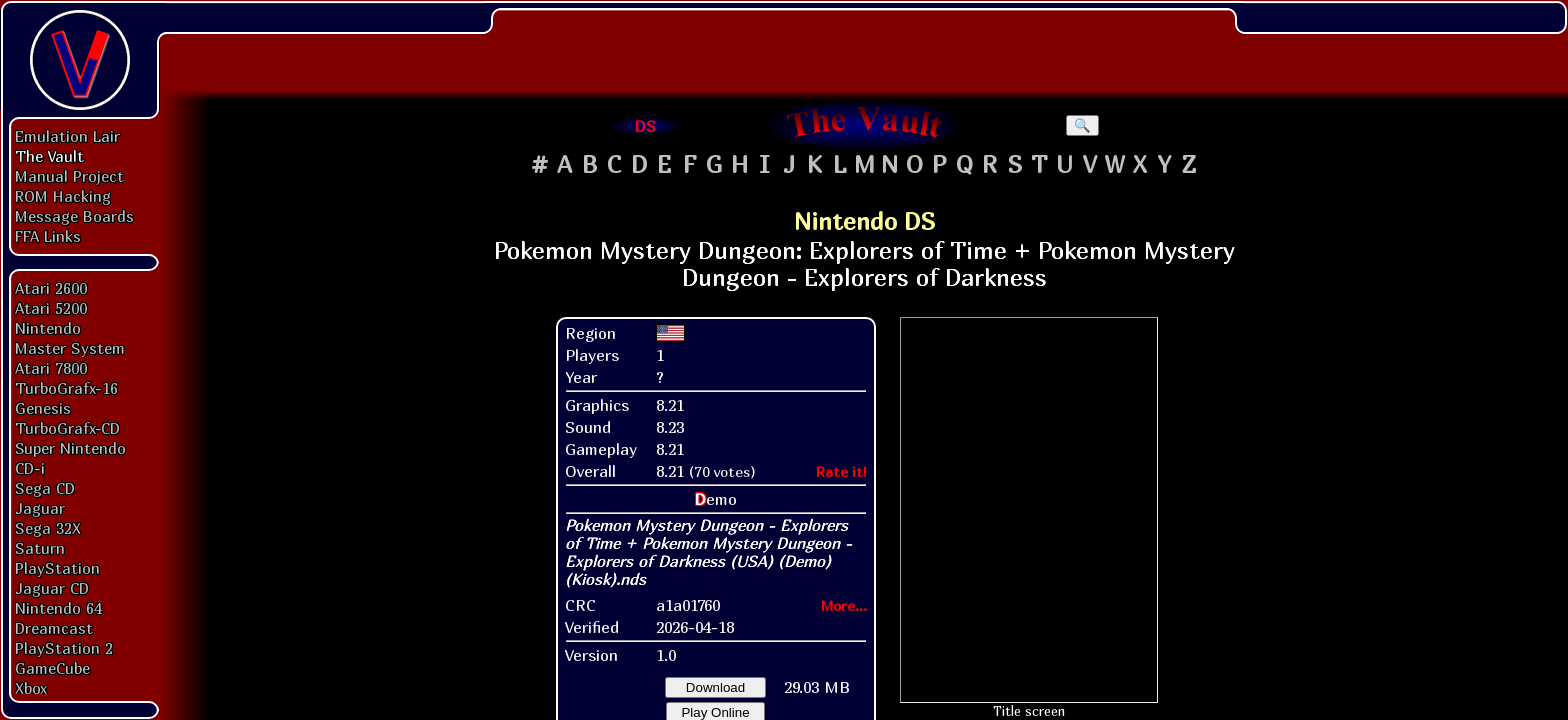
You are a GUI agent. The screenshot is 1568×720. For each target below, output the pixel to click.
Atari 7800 (51, 368)
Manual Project (69, 176)
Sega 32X (48, 528)
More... (844, 605)
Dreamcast (54, 628)
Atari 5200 (51, 308)
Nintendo (48, 328)
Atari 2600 (51, 288)
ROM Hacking (63, 196)
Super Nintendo (70, 448)
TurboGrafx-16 (66, 388)
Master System (70, 348)
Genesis (43, 408)
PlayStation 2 (64, 648)
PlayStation (57, 568)
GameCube (52, 668)
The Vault (49, 156)
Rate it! (841, 471)
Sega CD (45, 488)
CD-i (30, 468)
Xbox (31, 688)
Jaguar (40, 508)
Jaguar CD (52, 588)
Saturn (40, 548)
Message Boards (74, 216)
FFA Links (48, 236)
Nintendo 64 (58, 608)
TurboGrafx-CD (67, 428)
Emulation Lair (67, 136)
